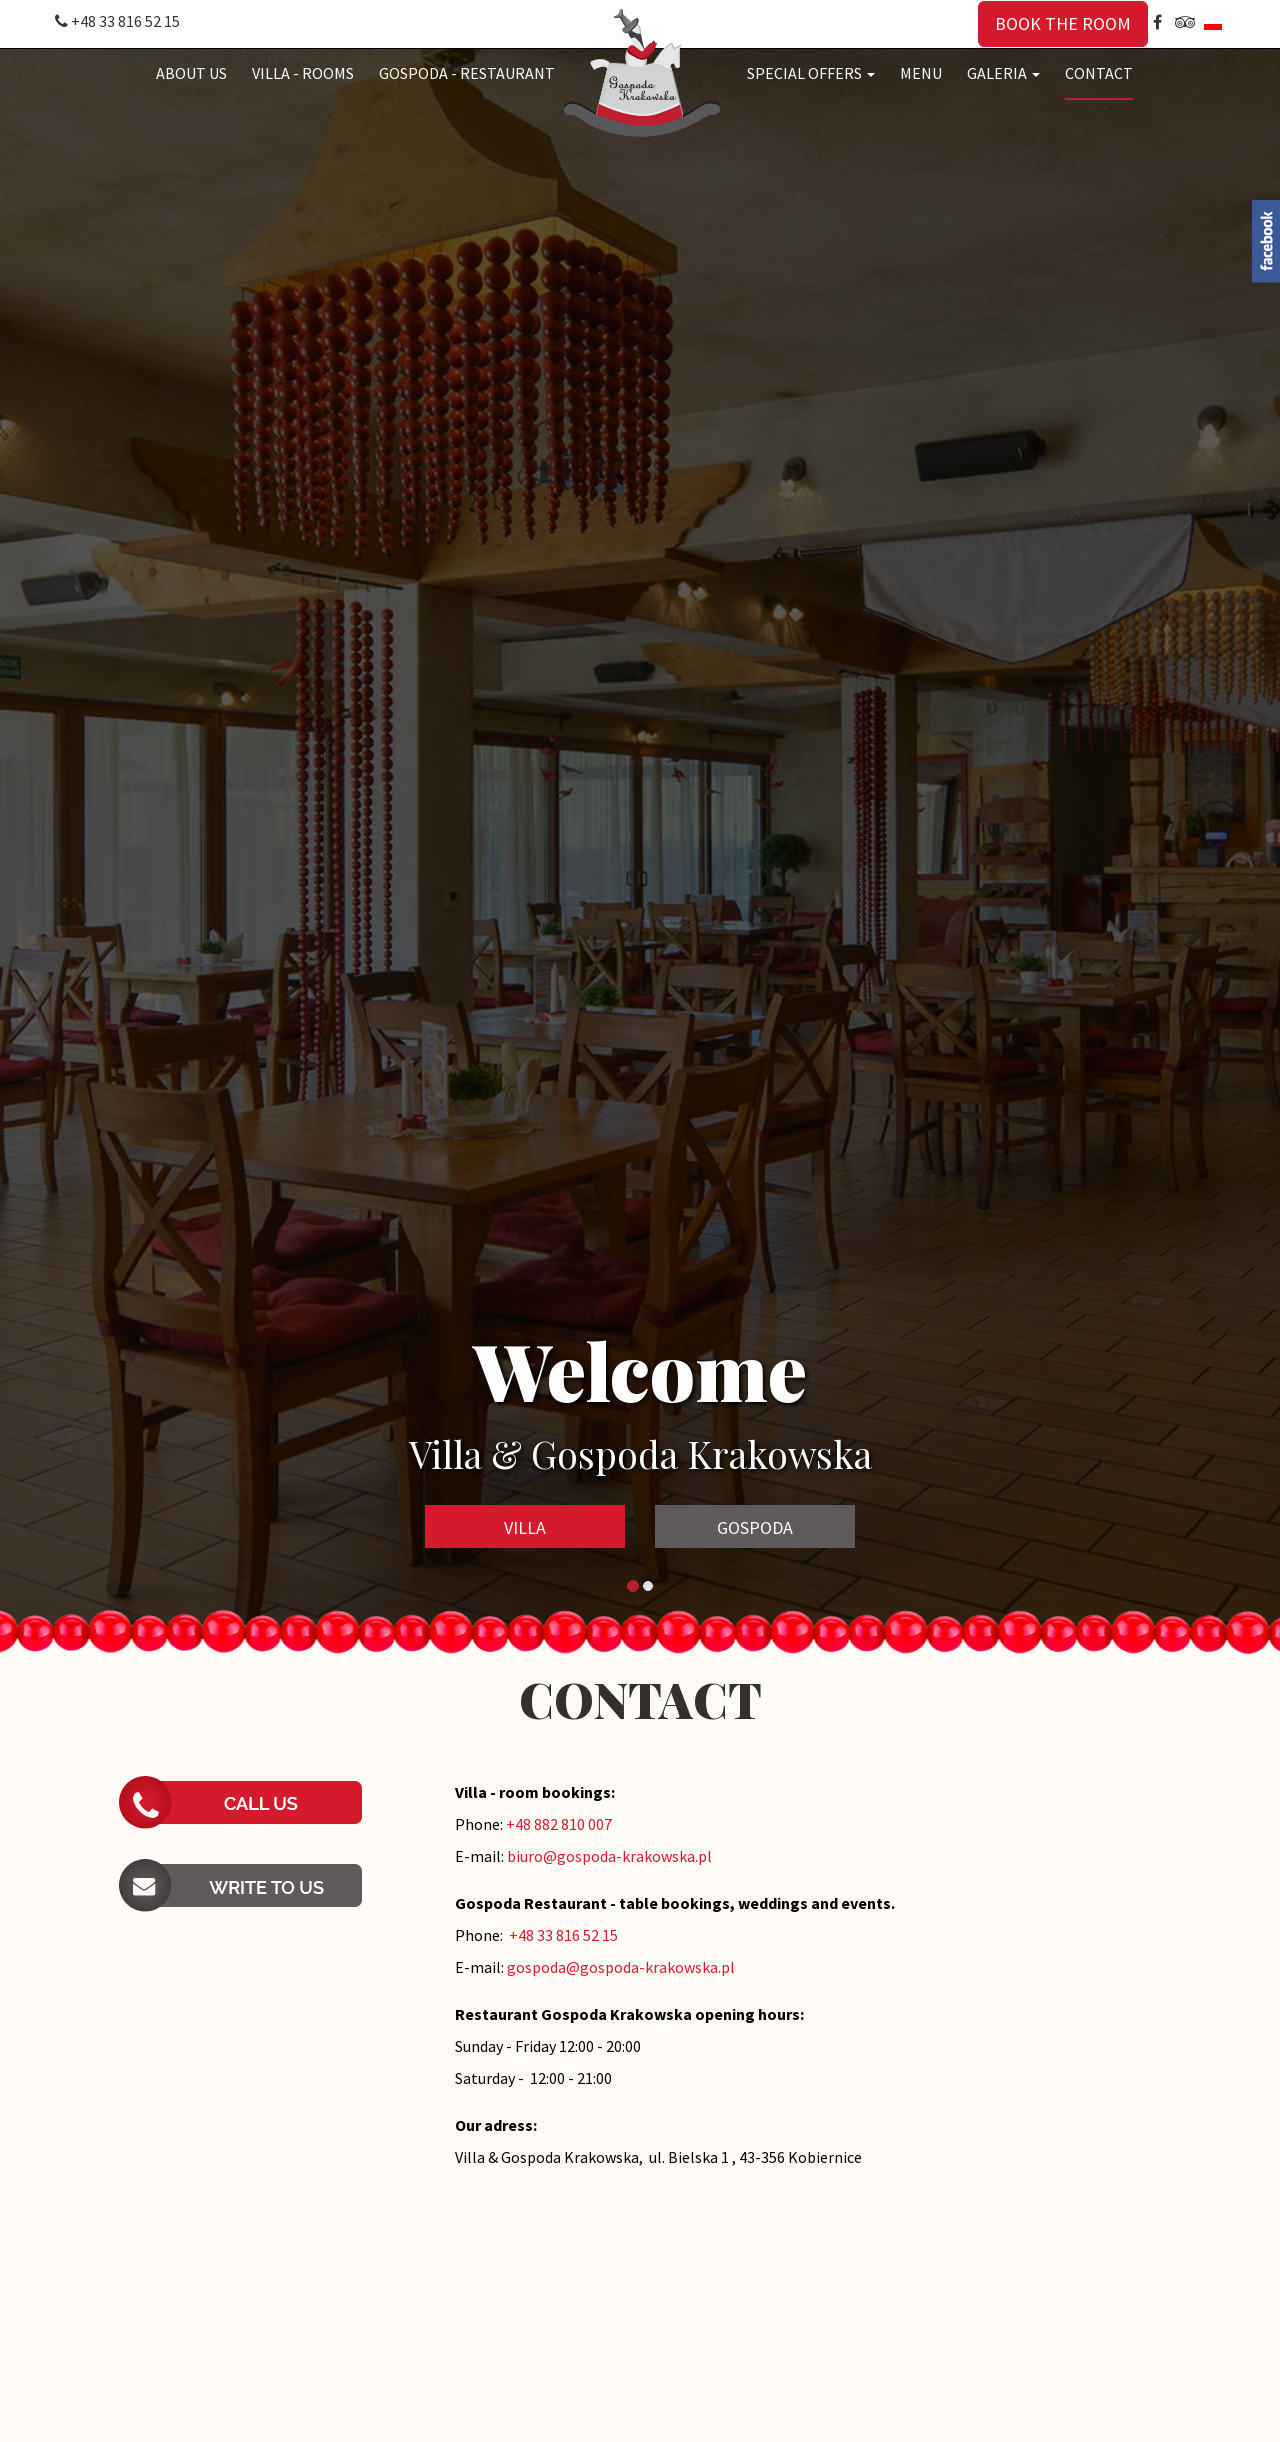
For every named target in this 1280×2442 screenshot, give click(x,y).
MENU (921, 73)
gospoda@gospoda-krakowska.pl (621, 1967)
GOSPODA (755, 1527)
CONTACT (1099, 73)
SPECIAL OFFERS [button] (811, 73)
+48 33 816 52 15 (117, 21)
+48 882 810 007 (559, 1824)
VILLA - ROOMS (303, 73)
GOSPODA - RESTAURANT (467, 73)
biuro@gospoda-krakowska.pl (609, 1856)
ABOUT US (191, 73)
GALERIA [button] (1003, 73)
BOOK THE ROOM (1063, 23)
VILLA (525, 1527)
